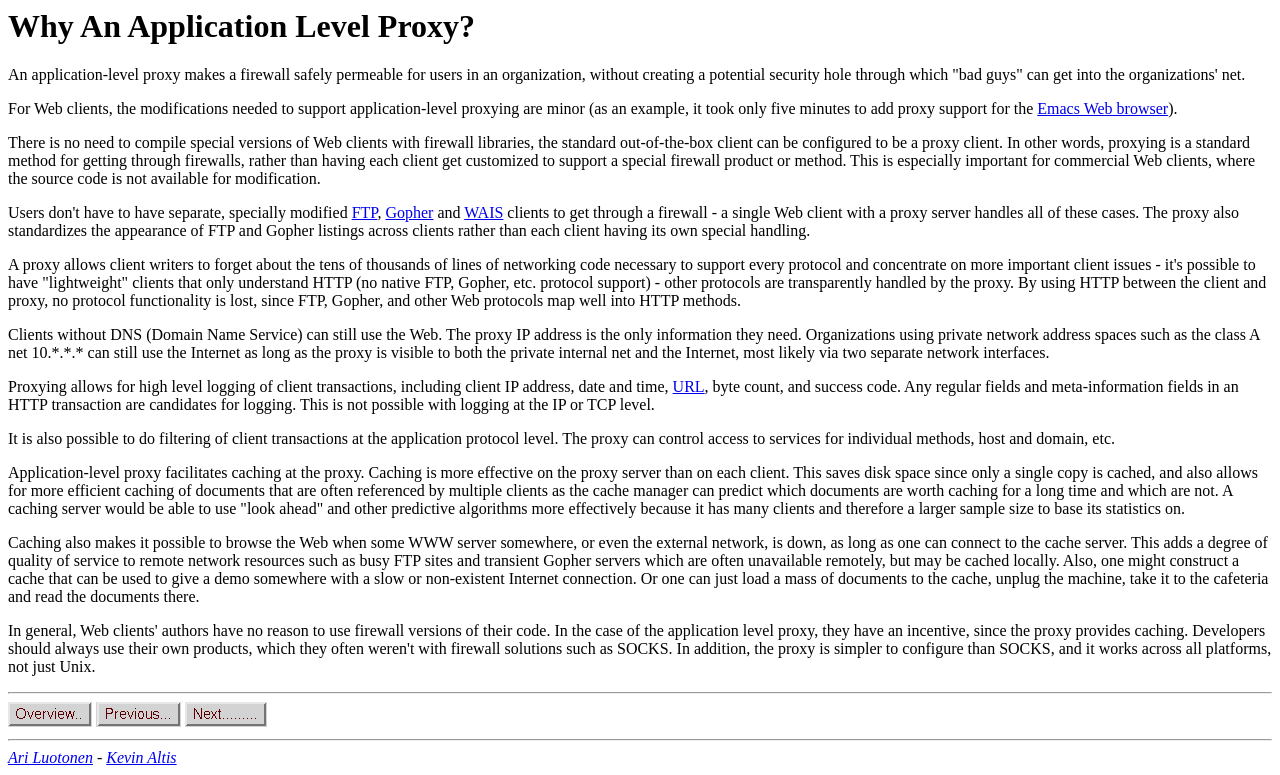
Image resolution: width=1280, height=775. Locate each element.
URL (689, 386)
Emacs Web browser (1102, 108)
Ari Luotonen (50, 757)
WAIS (483, 212)
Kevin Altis (141, 757)
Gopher (409, 212)
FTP (365, 212)
